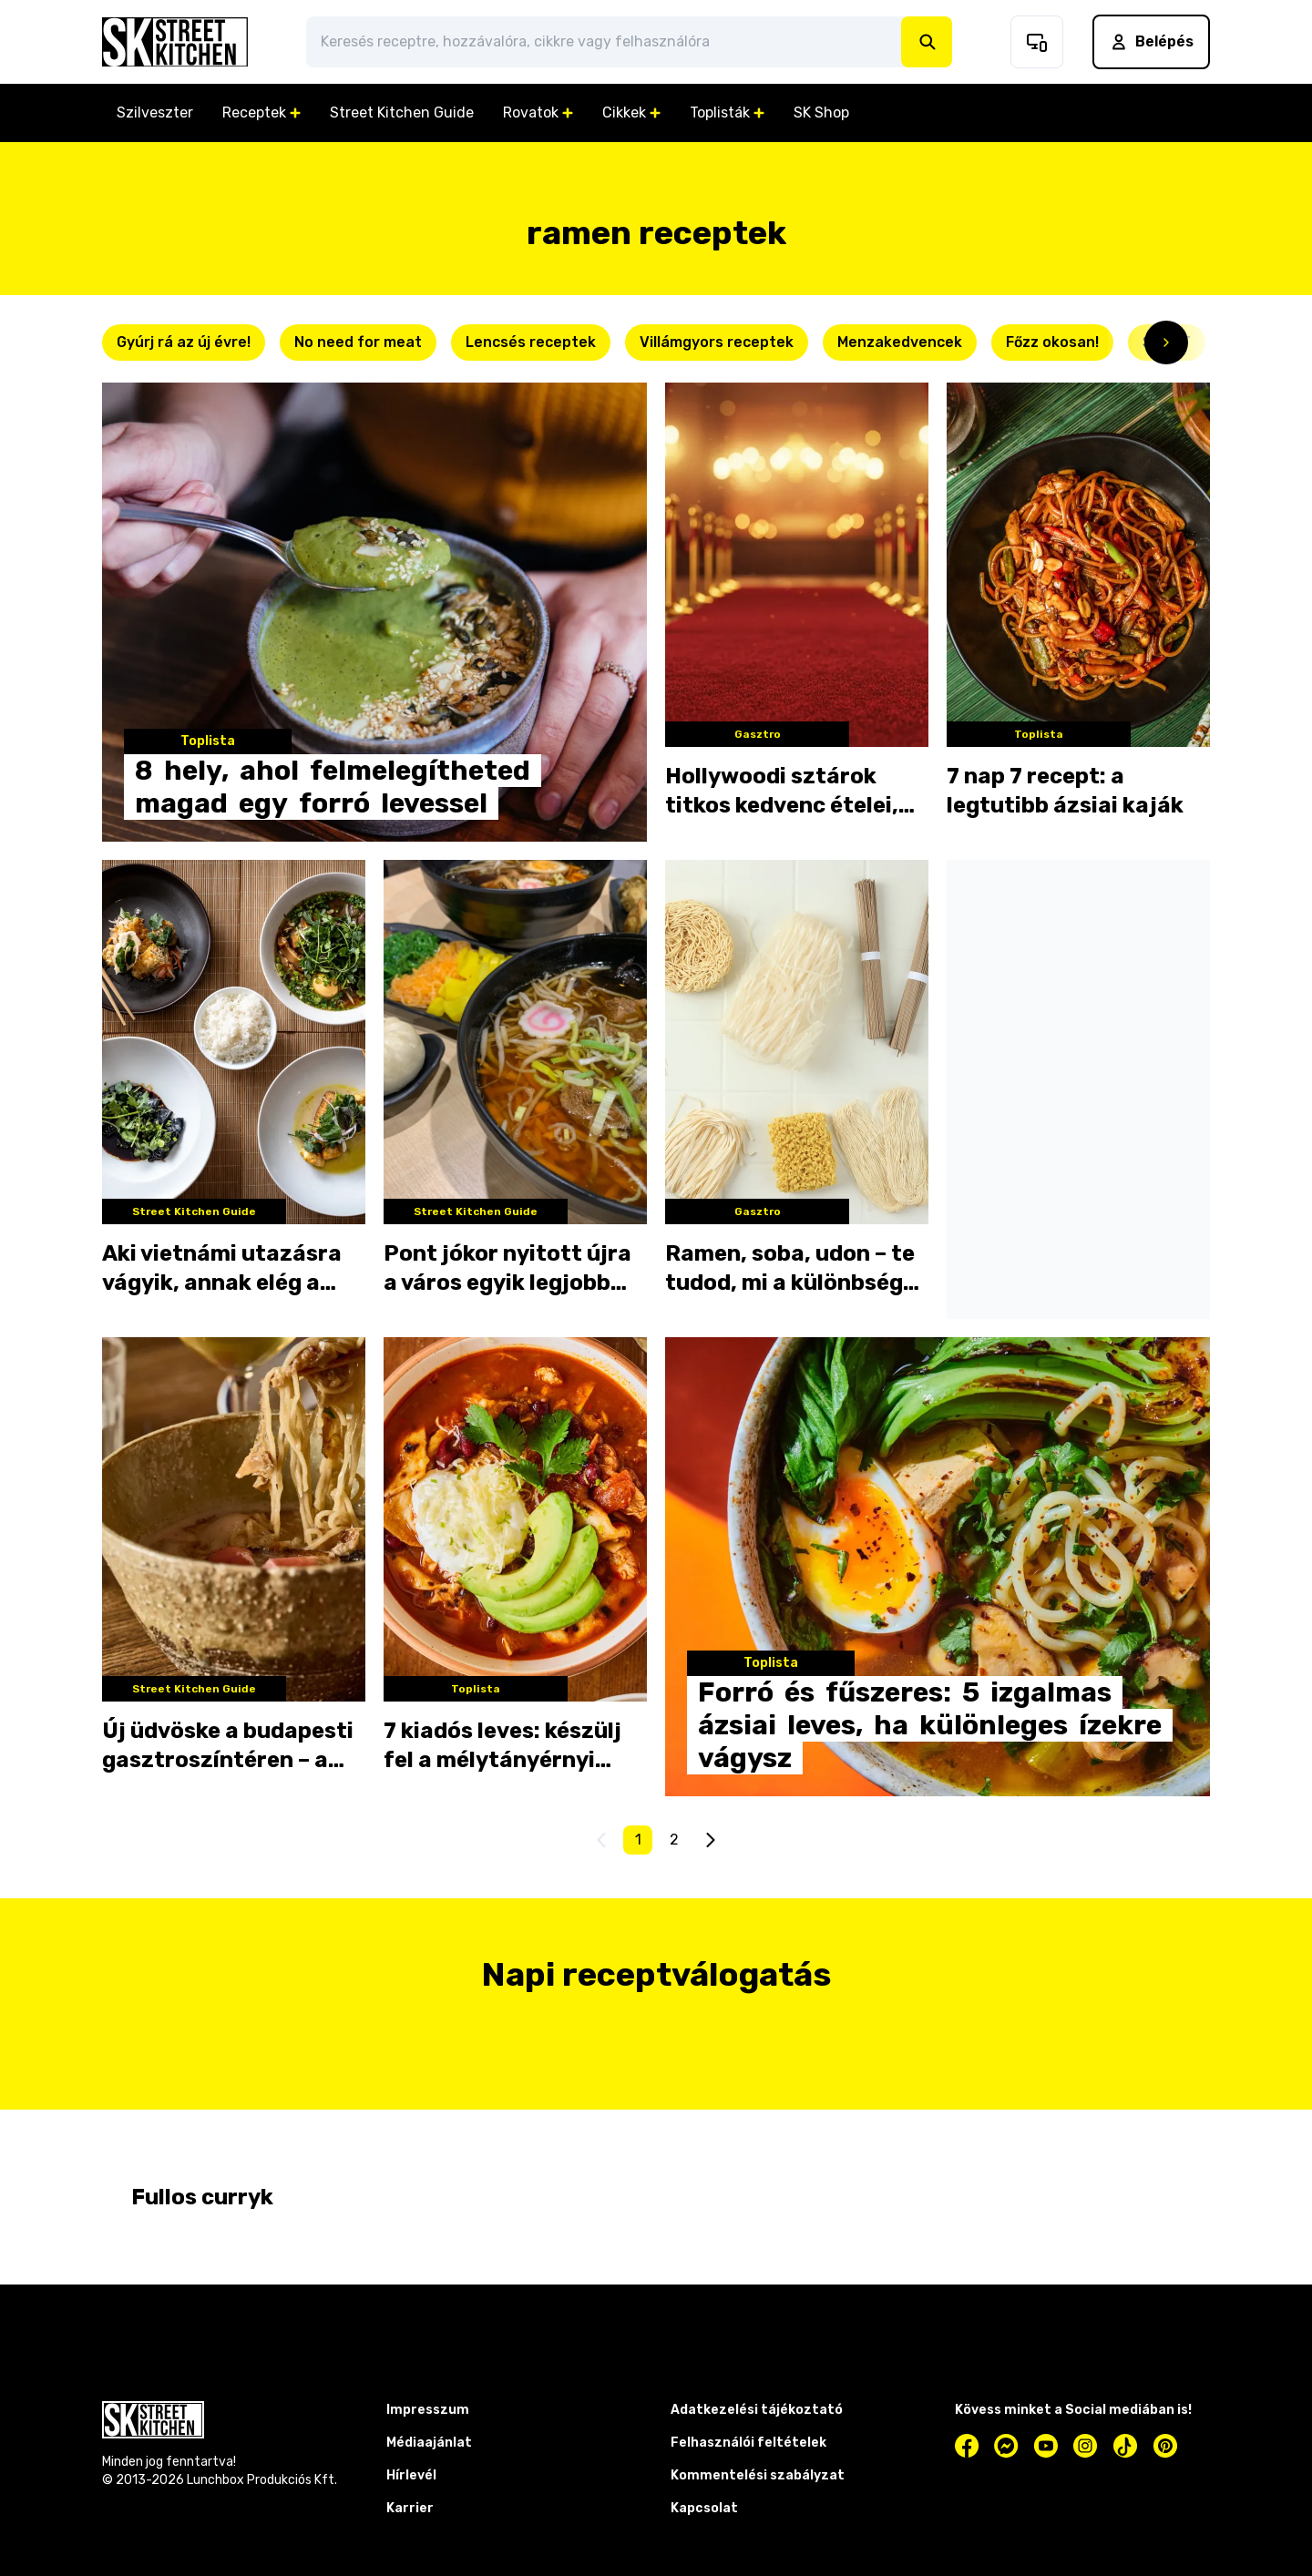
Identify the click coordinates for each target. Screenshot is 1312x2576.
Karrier (410, 2508)
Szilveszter (155, 112)
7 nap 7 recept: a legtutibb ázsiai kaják (1065, 790)
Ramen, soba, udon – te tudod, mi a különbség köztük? (790, 1269)
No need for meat (358, 342)
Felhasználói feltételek (748, 2442)
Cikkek (631, 112)
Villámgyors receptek (717, 342)
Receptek (261, 112)
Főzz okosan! (1052, 342)
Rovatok (538, 112)
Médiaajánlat (429, 2442)
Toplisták (727, 112)
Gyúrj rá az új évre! (184, 342)
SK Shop (821, 112)
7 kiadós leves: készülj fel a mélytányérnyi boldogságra (502, 1746)
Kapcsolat (704, 2508)
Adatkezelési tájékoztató (757, 2410)
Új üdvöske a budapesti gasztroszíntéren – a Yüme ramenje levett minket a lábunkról (228, 1746)
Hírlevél (411, 2475)
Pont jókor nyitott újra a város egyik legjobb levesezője (507, 1269)
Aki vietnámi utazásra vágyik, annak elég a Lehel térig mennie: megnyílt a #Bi (222, 1269)
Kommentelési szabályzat (758, 2475)
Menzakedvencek (899, 342)
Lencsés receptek (531, 342)
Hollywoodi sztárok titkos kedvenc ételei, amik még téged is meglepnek (781, 791)
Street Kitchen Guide (402, 112)
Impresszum (427, 2410)
